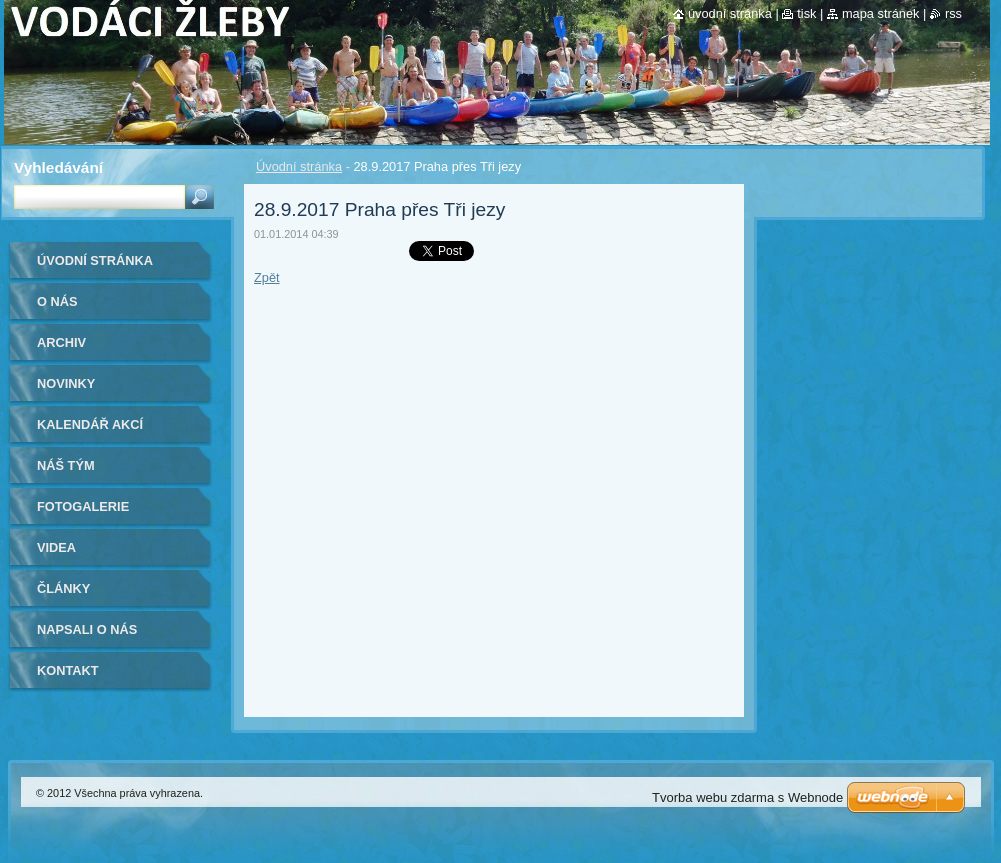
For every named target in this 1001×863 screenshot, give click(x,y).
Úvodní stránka (299, 166)
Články (63, 588)
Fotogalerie (83, 506)
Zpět (267, 277)
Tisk (806, 13)
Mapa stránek (881, 13)
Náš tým (66, 465)
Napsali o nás (87, 629)
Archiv (61, 342)
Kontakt (68, 670)
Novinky (66, 383)
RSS (953, 13)
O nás (57, 301)
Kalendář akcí (90, 424)
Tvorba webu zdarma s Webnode (747, 797)
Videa (56, 547)
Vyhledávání (58, 167)
